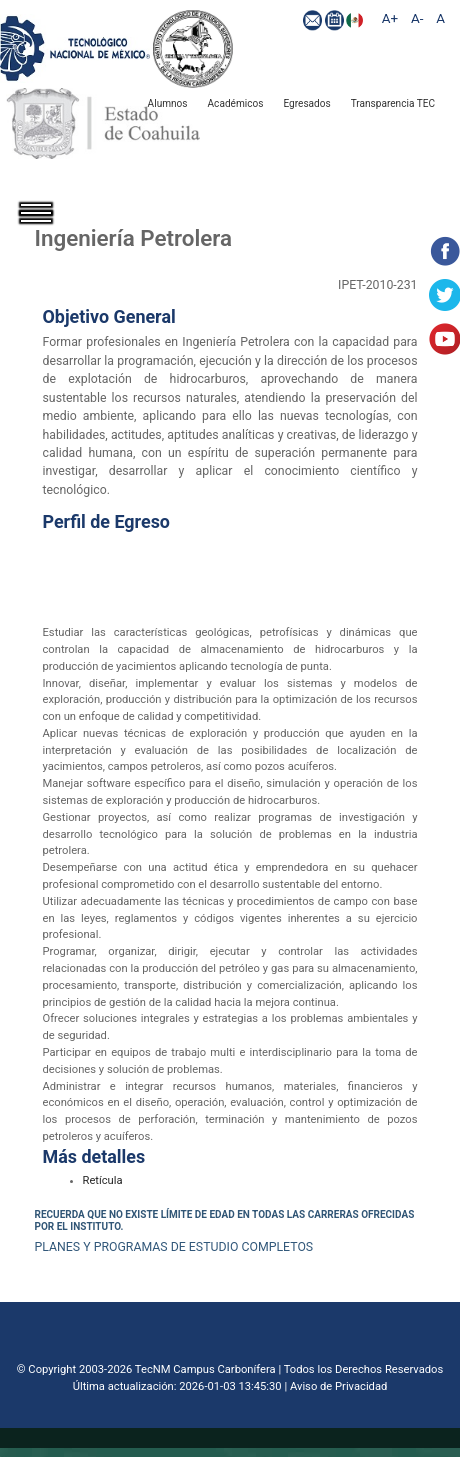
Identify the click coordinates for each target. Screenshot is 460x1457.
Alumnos (168, 103)
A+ (390, 18)
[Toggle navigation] (50, 230)
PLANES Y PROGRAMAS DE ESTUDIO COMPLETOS (174, 1247)
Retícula (103, 1180)
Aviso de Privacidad (338, 1386)
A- (417, 18)
